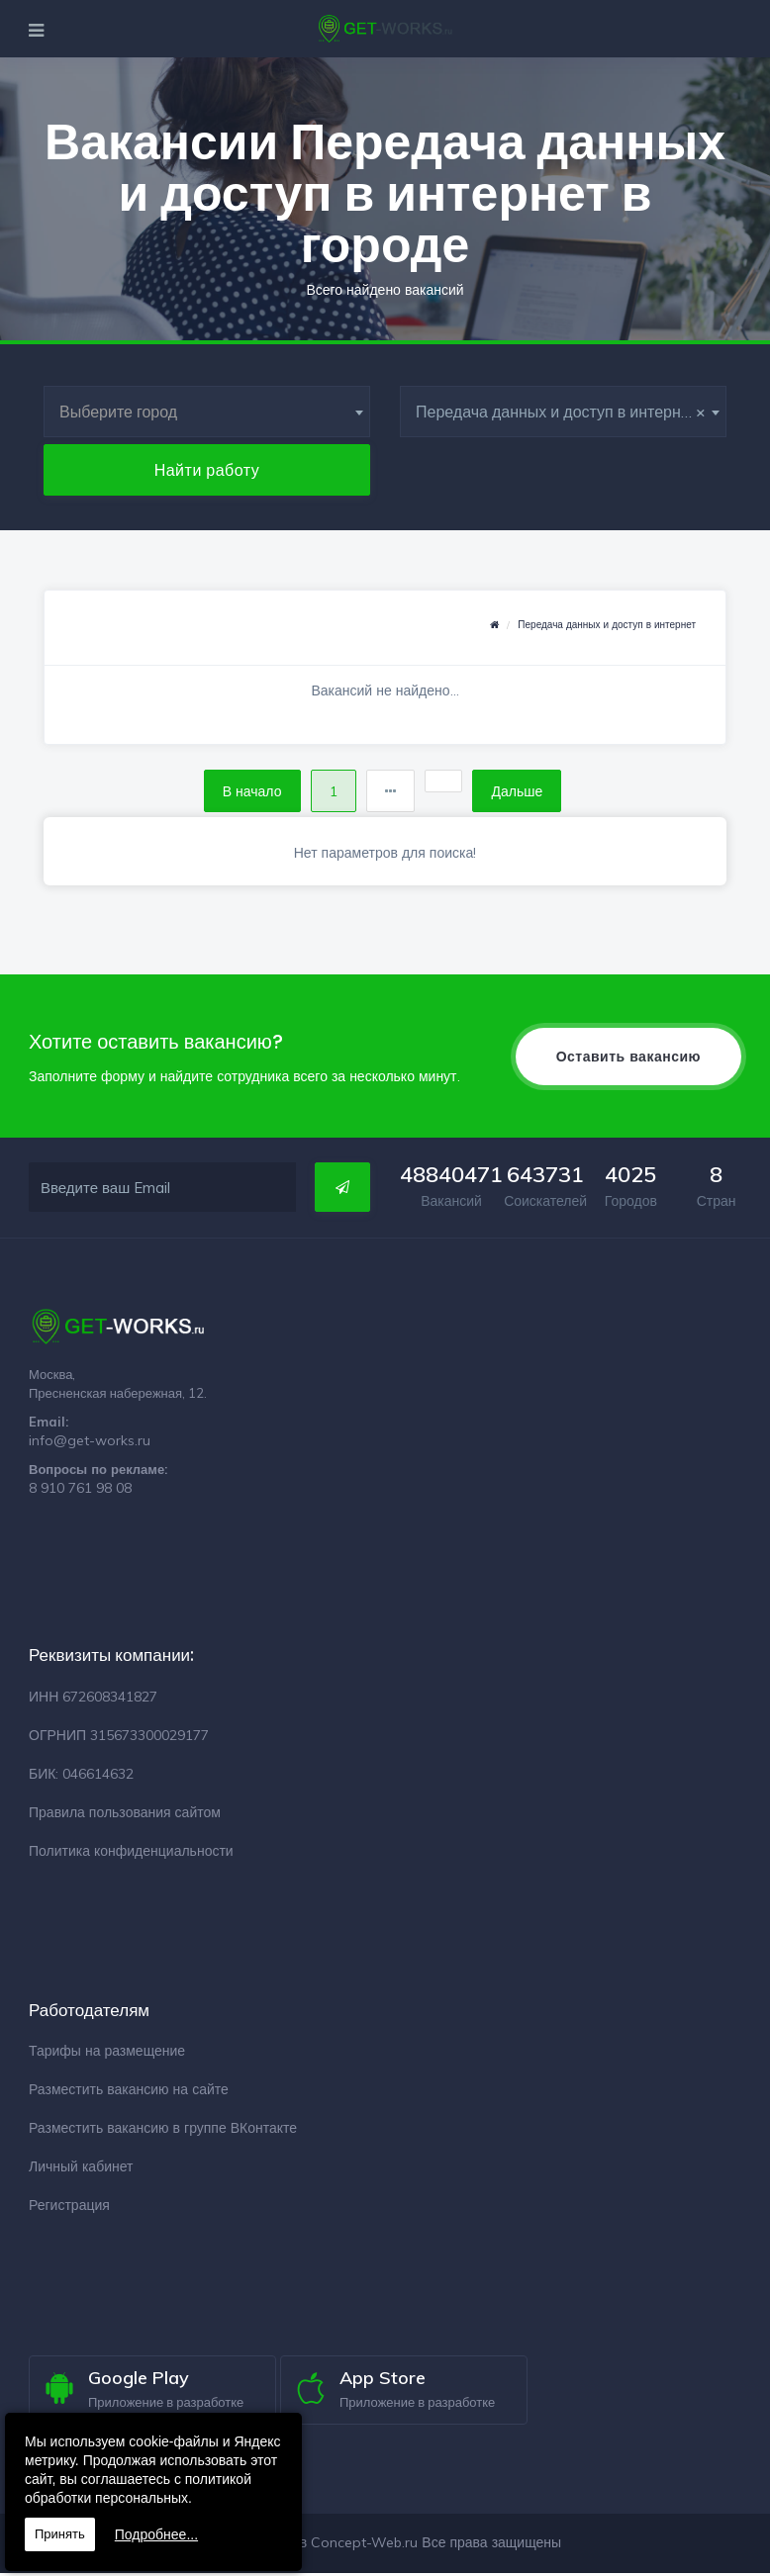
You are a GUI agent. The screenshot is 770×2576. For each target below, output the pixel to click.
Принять (60, 2534)
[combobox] (207, 411)
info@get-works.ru (89, 1443)
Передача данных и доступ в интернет (607, 624)
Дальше (524, 792)
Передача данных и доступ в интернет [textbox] (561, 411)
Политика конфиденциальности (131, 1853)
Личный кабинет (81, 2169)
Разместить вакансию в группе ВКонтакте (163, 2131)
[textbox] (207, 411)
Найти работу (207, 470)
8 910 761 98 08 (80, 1491)
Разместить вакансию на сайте (129, 2092)
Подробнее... (156, 2534)
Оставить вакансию (628, 1059)
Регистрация (69, 2208)
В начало (244, 792)
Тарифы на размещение (107, 2054)
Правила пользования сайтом (125, 1814)
